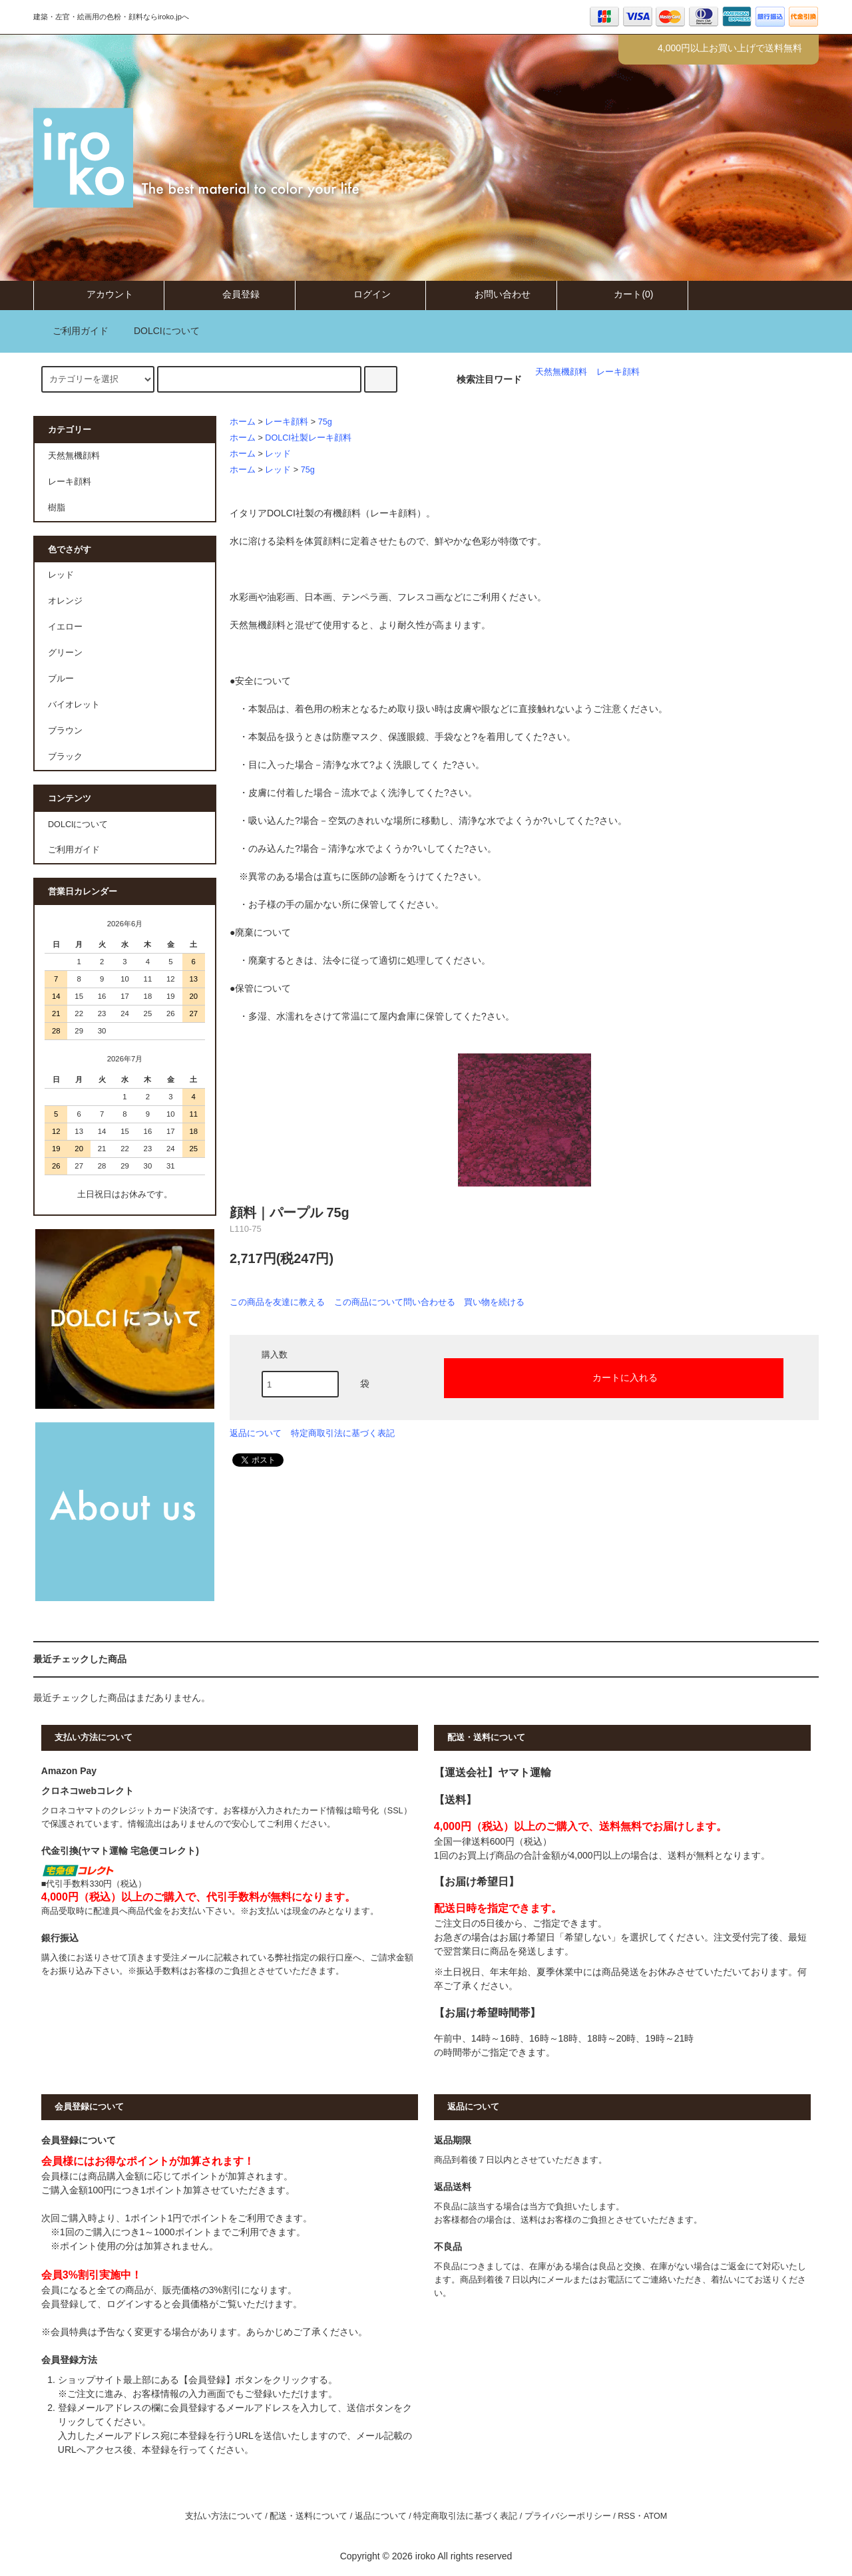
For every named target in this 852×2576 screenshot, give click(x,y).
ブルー (61, 678)
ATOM (655, 2516)
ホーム (243, 422)
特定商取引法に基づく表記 (343, 1433)
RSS (626, 2516)
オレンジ (65, 601)
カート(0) (622, 294)
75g (325, 422)
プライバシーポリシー (568, 2516)
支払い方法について (224, 2516)
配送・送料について (308, 2516)
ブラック (65, 756)
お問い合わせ (491, 294)
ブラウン (65, 730)
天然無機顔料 (561, 372)
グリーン (65, 652)
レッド (278, 454)
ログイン (361, 294)
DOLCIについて (159, 330)
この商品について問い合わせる (394, 1302)
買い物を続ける (494, 1302)
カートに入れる (614, 1377)
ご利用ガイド (72, 330)
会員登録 (230, 294)
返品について (256, 1433)
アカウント (98, 294)
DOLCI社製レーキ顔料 (308, 438)
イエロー (65, 627)
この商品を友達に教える (277, 1302)
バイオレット (74, 704)
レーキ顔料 (618, 372)
